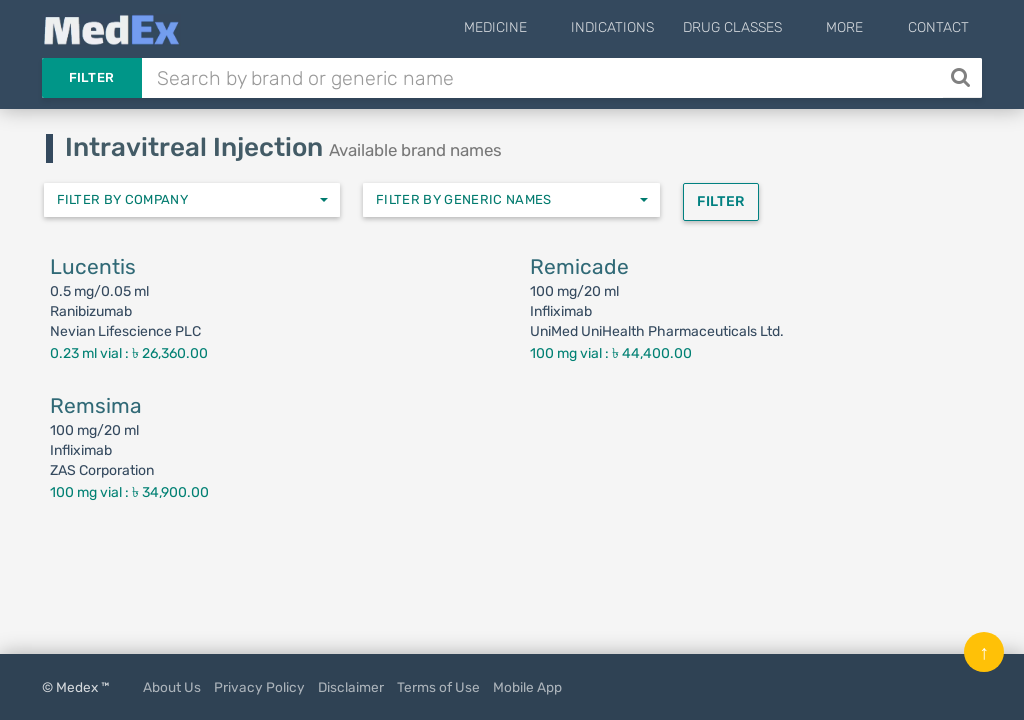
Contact (938, 27)
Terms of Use (438, 687)
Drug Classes (763, 27)
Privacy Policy (259, 687)
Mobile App (527, 687)
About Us (172, 687)
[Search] (962, 78)
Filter (92, 77)
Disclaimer (351, 687)
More (860, 27)
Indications (643, 27)
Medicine (541, 27)
